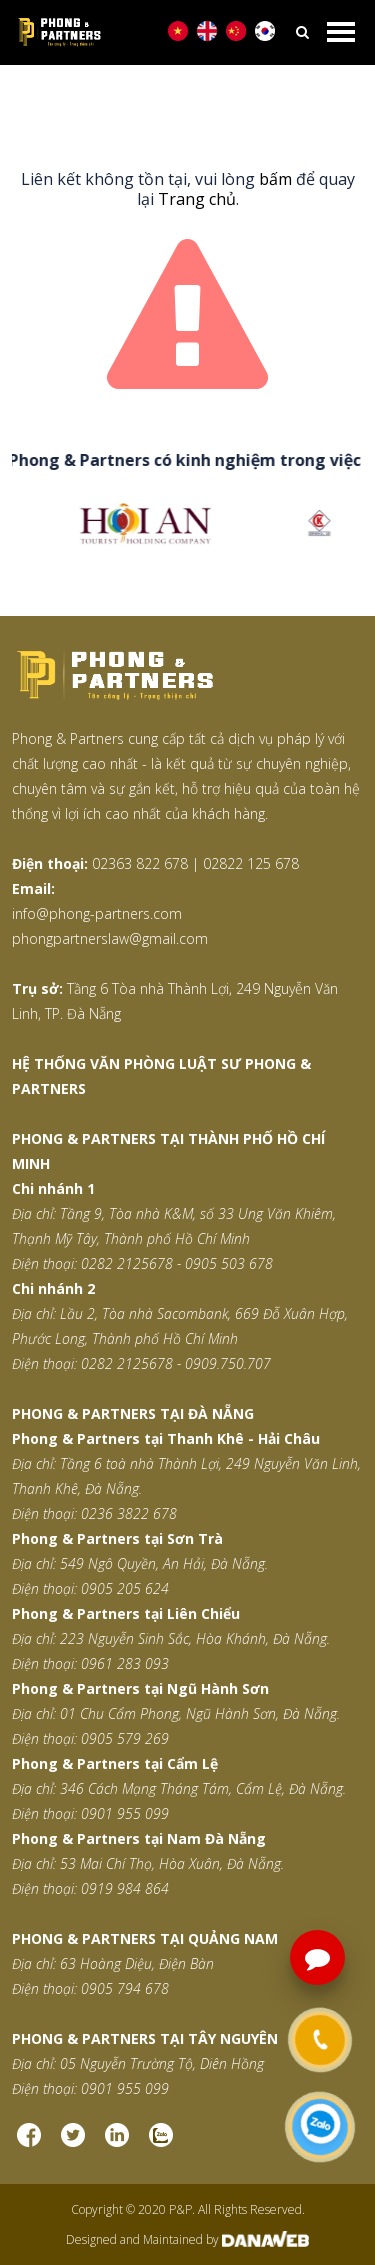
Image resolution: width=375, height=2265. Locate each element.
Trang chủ (197, 199)
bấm (275, 179)
